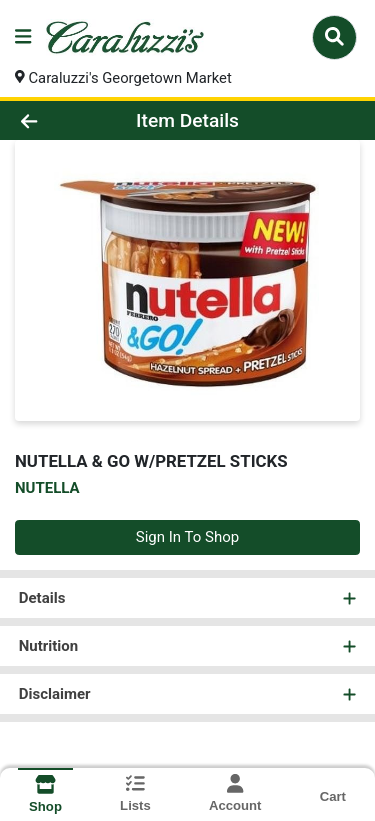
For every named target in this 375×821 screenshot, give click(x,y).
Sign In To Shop (187, 538)
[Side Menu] (23, 37)
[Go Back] (58, 121)
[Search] (334, 37)
